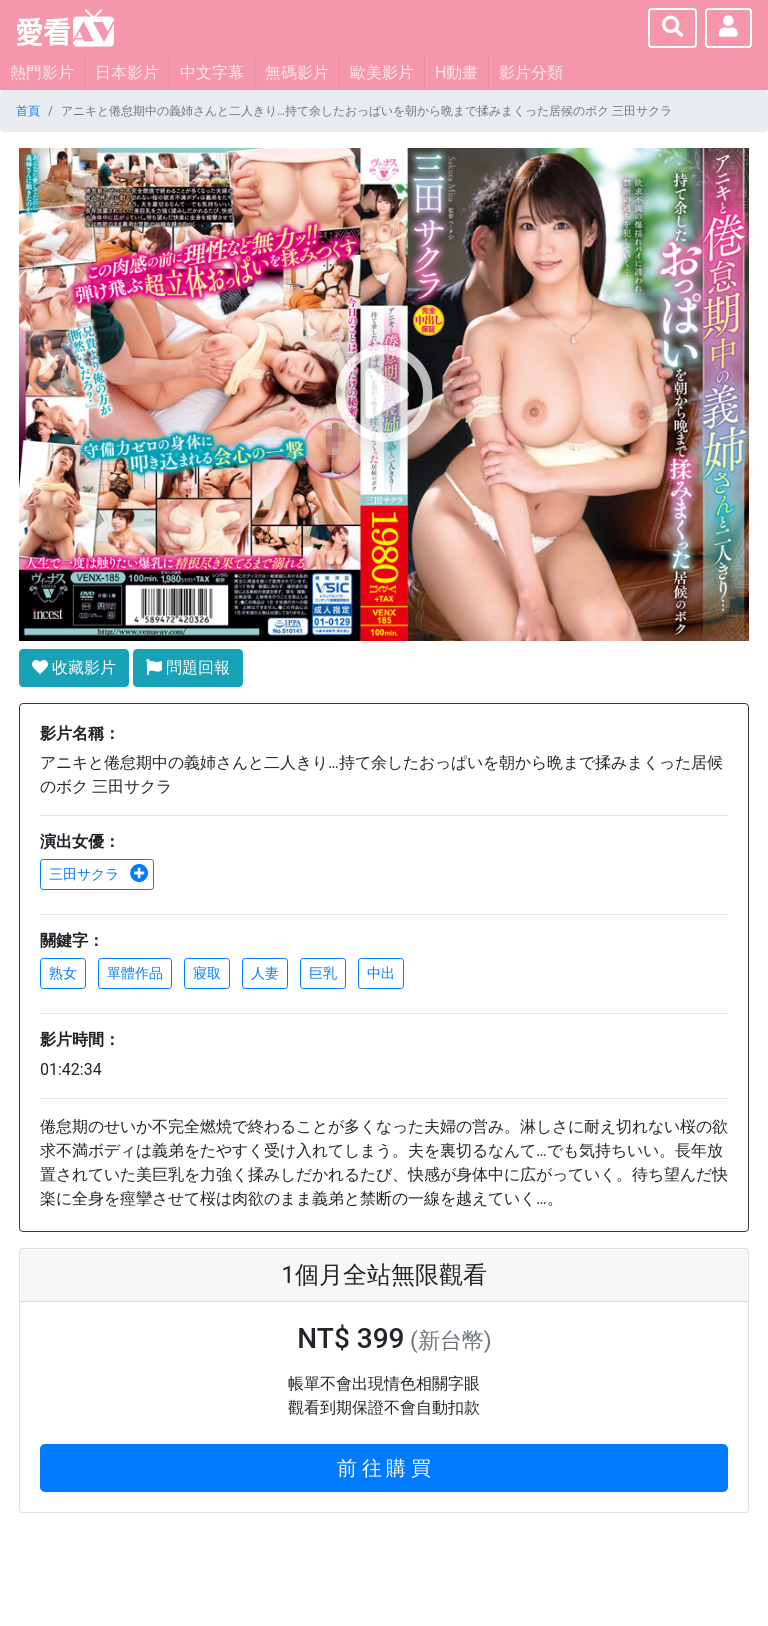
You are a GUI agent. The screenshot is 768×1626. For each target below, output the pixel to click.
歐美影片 (382, 72)
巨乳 (323, 973)
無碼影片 (297, 72)
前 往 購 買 (384, 1468)
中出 (381, 973)
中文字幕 (212, 72)
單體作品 (135, 973)
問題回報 (188, 667)
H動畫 (456, 72)
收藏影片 (74, 667)
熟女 (63, 973)
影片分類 (531, 72)
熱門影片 (42, 72)
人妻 (265, 973)
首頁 (28, 111)
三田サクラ (99, 874)
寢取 (207, 973)
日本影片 (127, 72)
